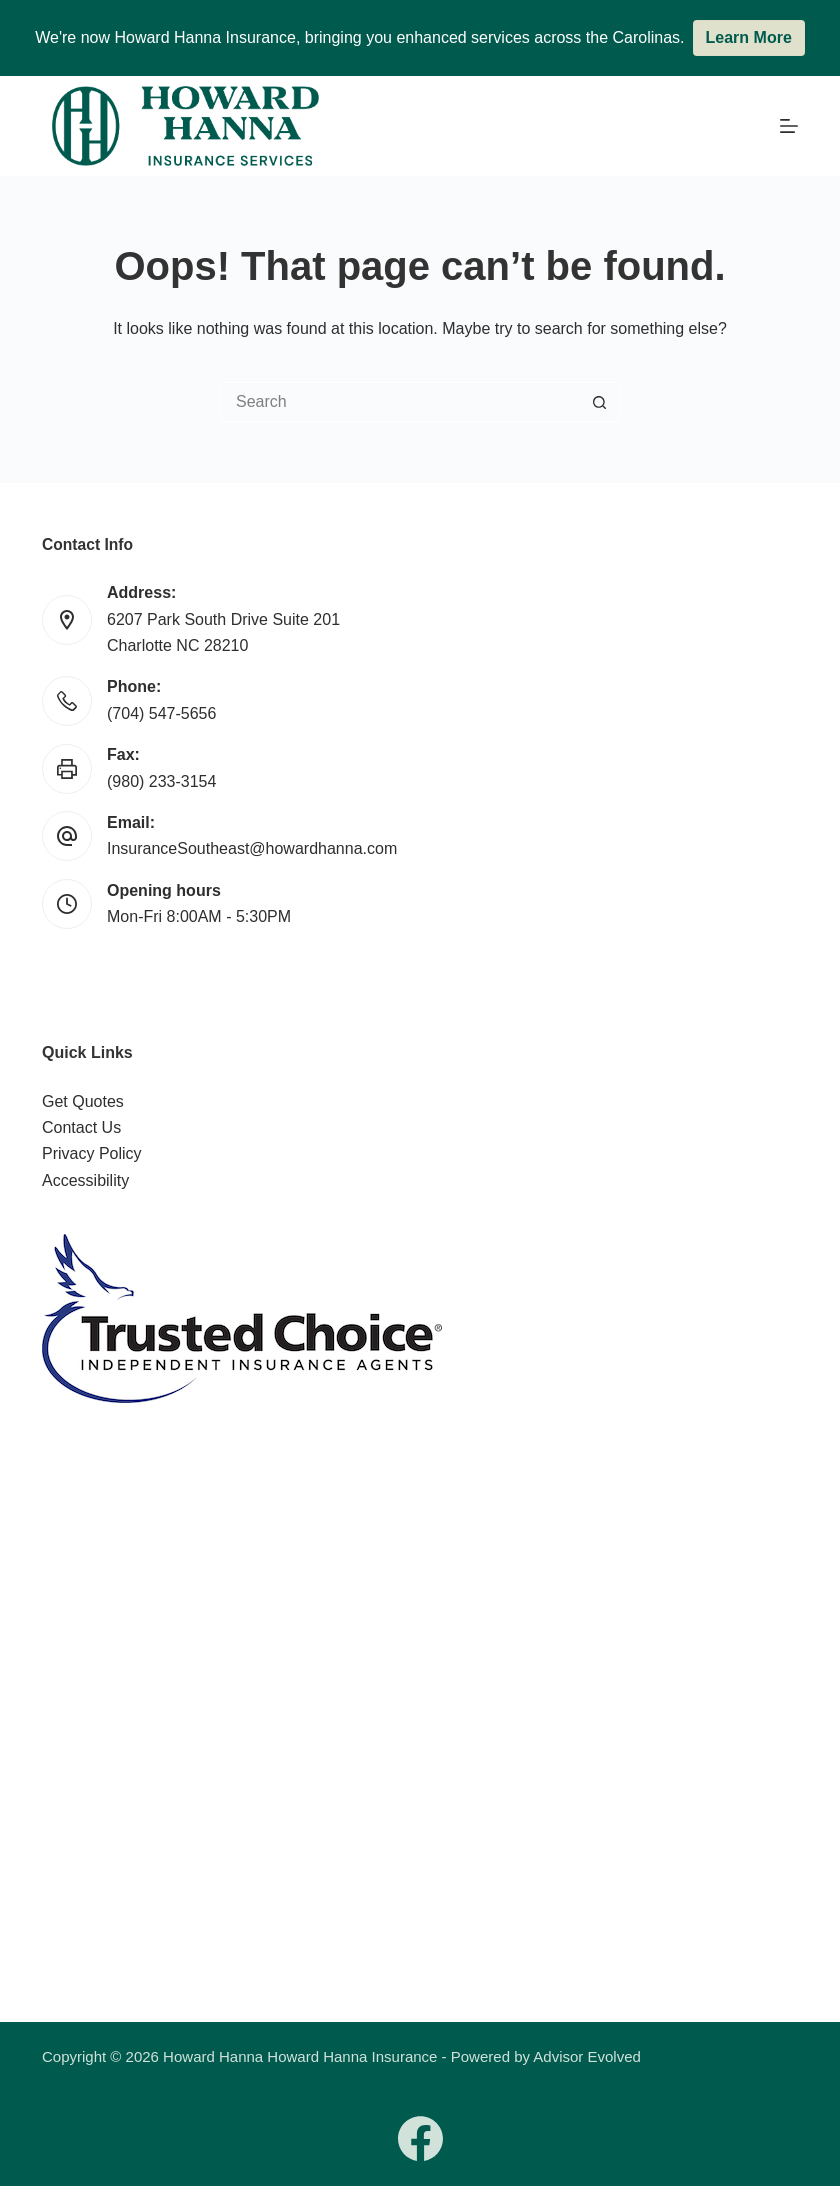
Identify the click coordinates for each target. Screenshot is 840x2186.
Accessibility (85, 1180)
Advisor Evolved (587, 2056)
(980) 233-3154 (161, 781)
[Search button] (600, 402)
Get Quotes (83, 1101)
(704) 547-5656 (161, 713)
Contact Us (81, 1127)
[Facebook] (420, 2138)
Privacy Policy (92, 1153)
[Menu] (789, 126)
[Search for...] (400, 402)
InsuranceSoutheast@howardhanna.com (252, 848)
